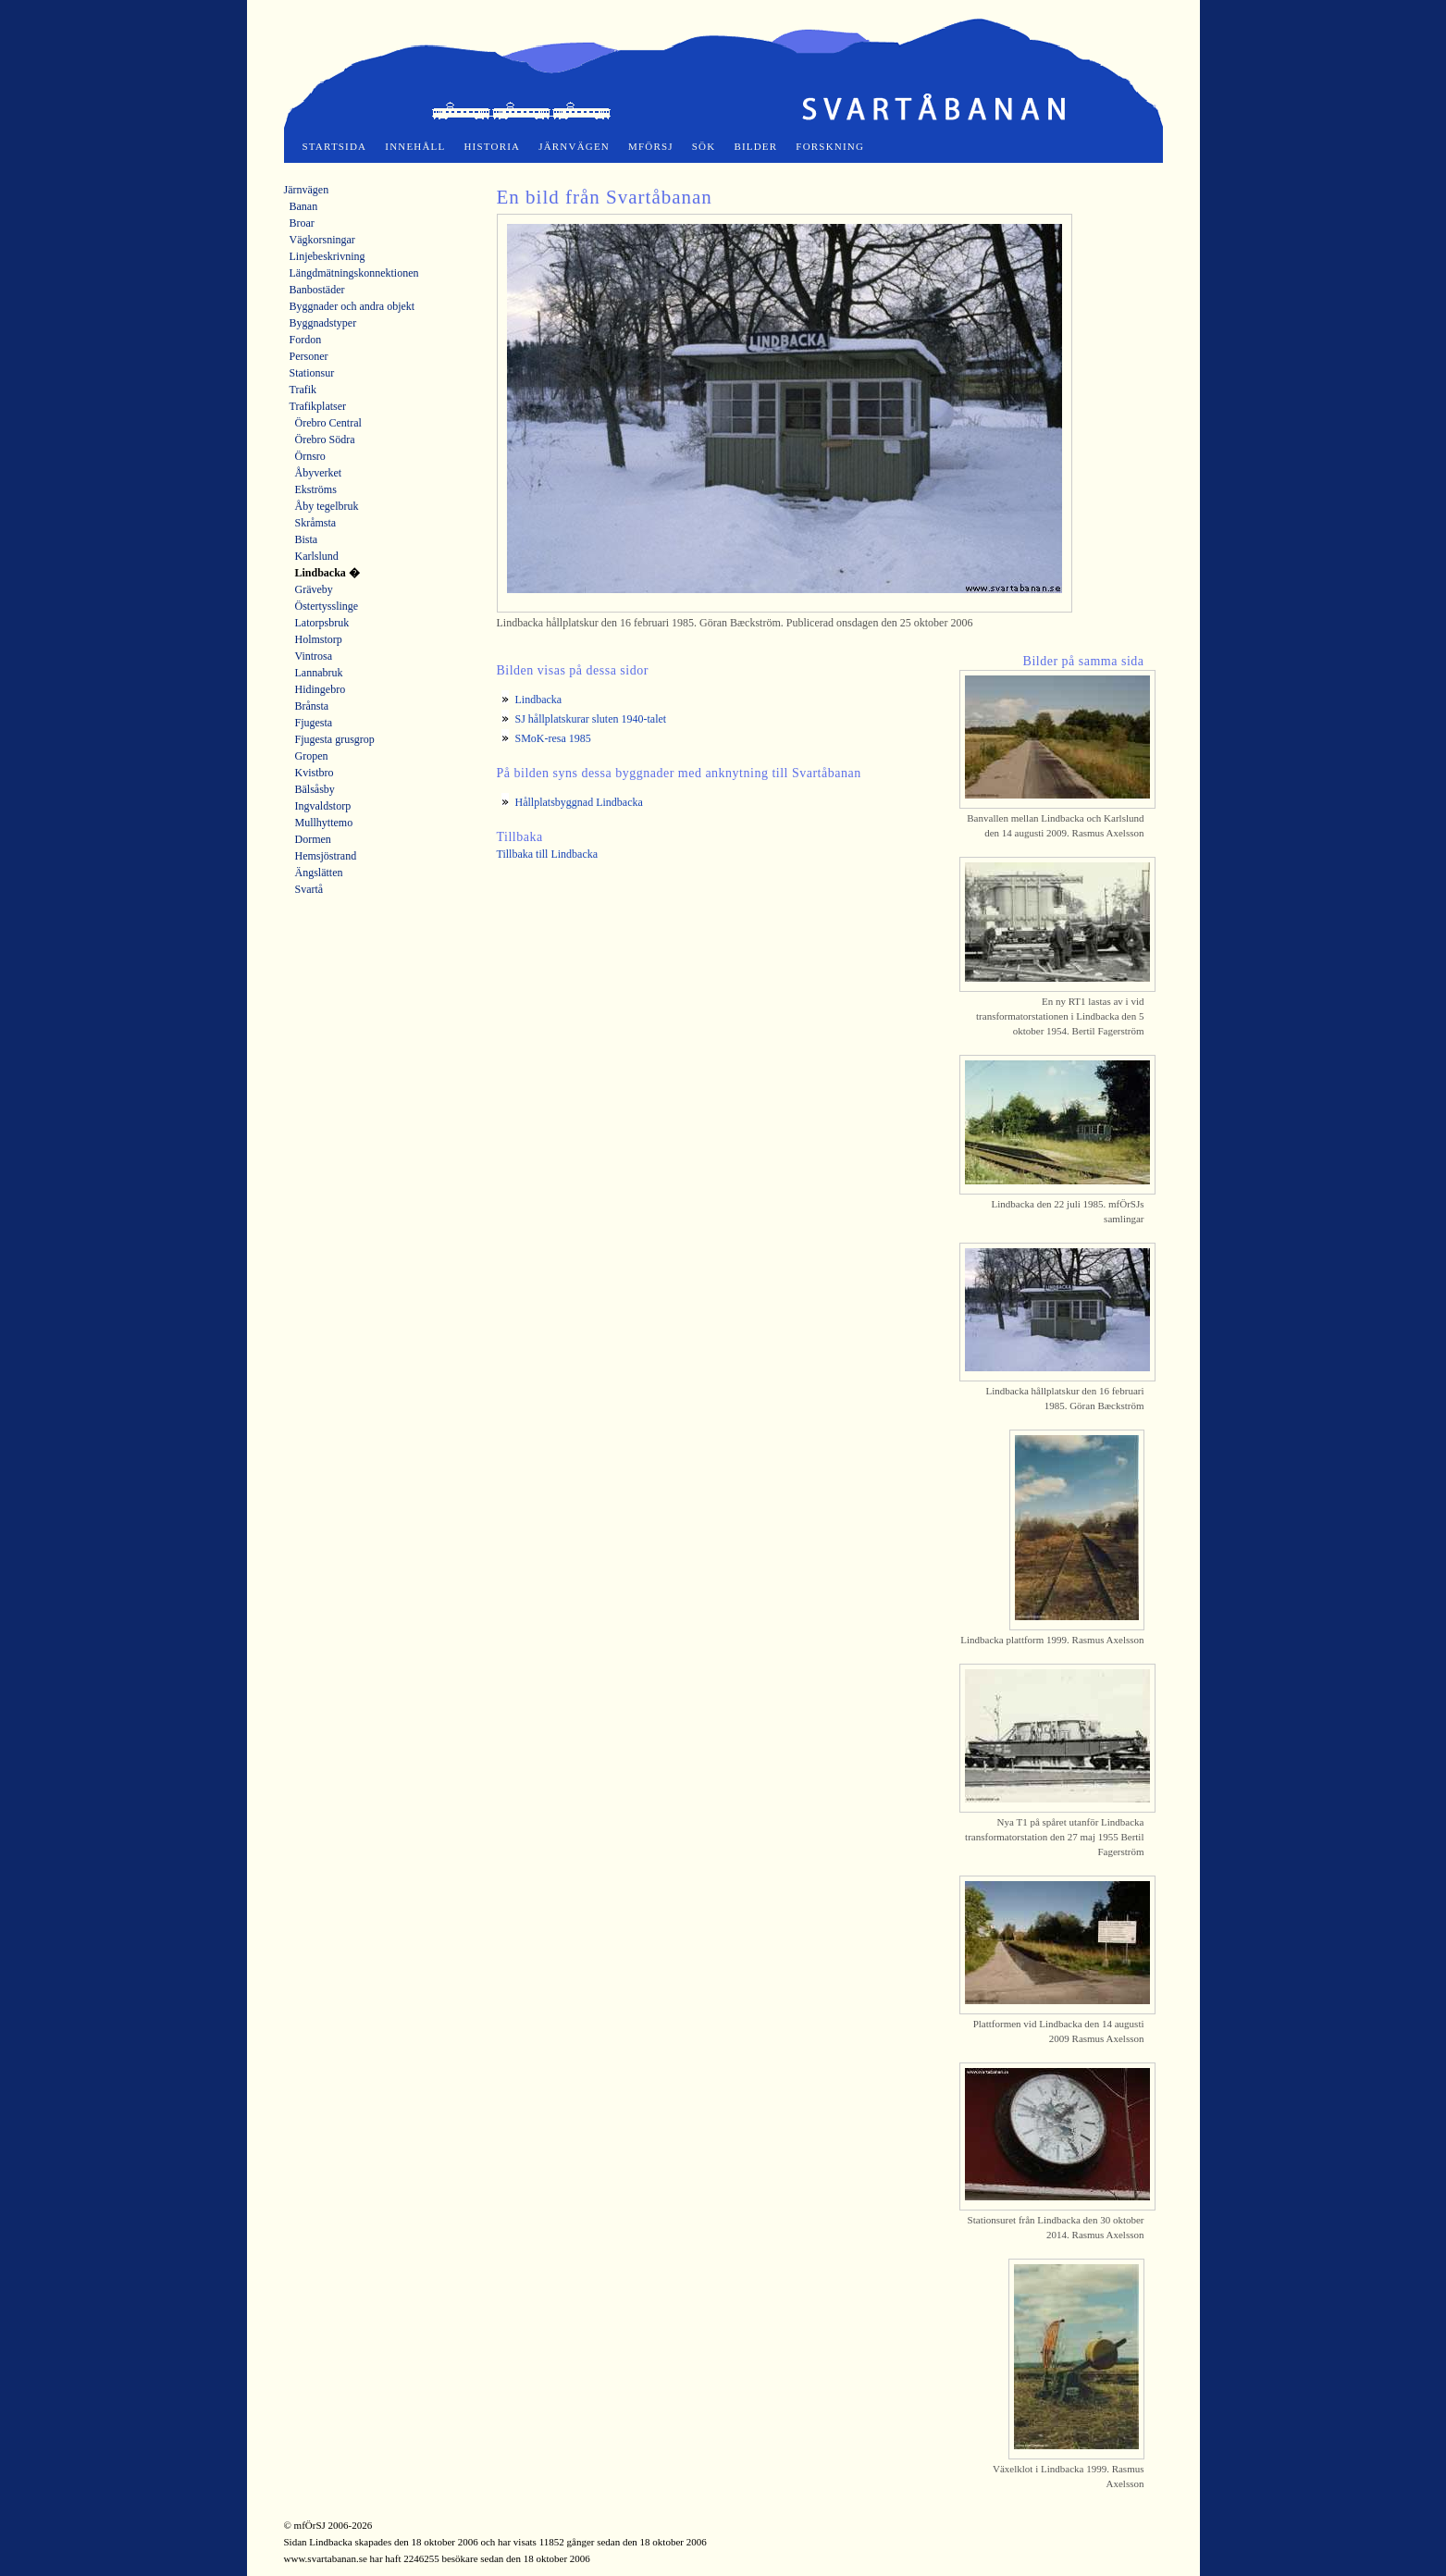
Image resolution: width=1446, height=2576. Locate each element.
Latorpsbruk (322, 622)
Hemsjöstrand (326, 855)
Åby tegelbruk (327, 506)
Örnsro (310, 456)
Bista (306, 539)
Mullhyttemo (324, 822)
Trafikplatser (318, 406)
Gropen (311, 755)
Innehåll (415, 146)
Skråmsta (316, 522)
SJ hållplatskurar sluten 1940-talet (591, 718)
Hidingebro (320, 689)
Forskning (830, 146)
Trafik (303, 389)
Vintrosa (314, 656)
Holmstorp (318, 639)
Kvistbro (314, 772)
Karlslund (317, 556)
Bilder (755, 146)
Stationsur (312, 372)
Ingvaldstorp (323, 805)
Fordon (306, 339)
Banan (304, 206)
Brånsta (312, 706)
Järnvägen (574, 146)
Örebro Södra (325, 439)
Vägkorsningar (322, 239)
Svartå (309, 889)
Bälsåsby (315, 789)
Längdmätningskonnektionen (354, 272)
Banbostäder (317, 289)
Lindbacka (538, 699)
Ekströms (316, 489)
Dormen (313, 839)
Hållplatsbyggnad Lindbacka (579, 802)
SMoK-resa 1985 (553, 738)
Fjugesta (314, 722)
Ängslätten (319, 872)
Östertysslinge (327, 606)
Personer (309, 356)
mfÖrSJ (651, 146)
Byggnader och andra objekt (352, 306)
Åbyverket (318, 472)
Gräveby (314, 589)
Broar (302, 223)
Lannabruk (319, 672)
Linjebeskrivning (327, 256)
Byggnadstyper (323, 322)
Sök (704, 146)
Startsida (335, 146)
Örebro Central (328, 422)
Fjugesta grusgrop (335, 739)
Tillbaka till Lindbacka (548, 854)
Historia (491, 146)
